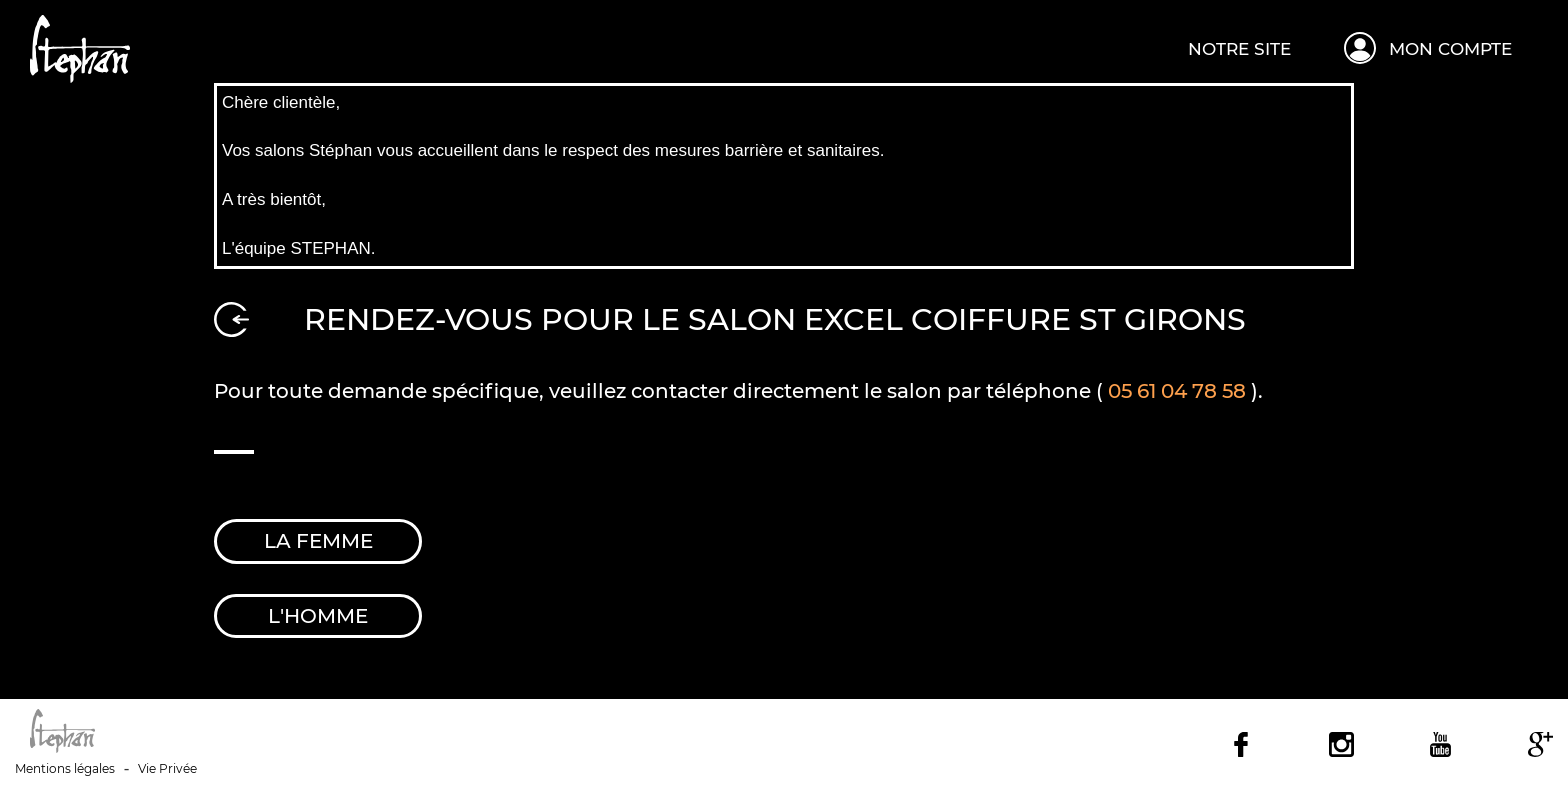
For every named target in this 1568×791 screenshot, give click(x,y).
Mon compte (1450, 49)
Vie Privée (167, 768)
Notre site (1239, 49)
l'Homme (318, 616)
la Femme (318, 541)
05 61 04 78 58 (1177, 391)
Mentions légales (65, 768)
